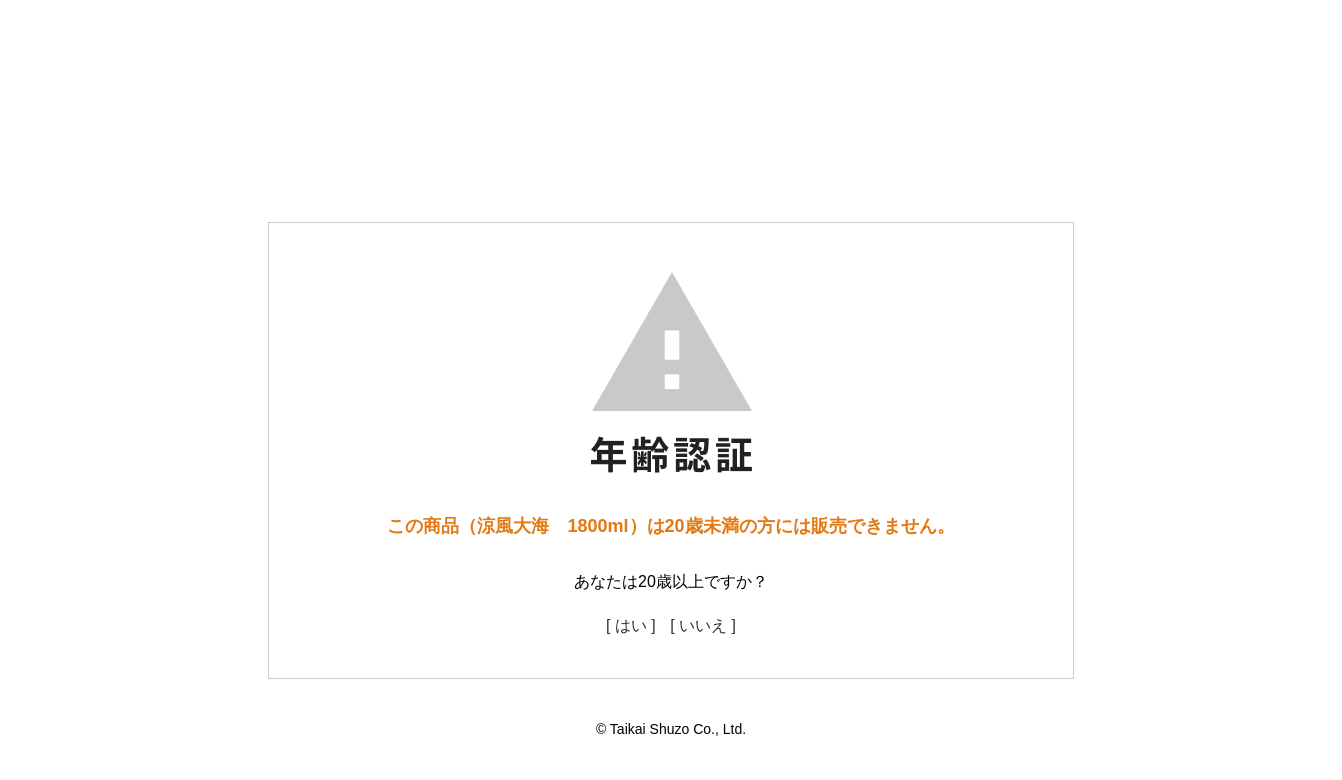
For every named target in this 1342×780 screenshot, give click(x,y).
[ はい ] (631, 625)
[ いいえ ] (703, 625)
